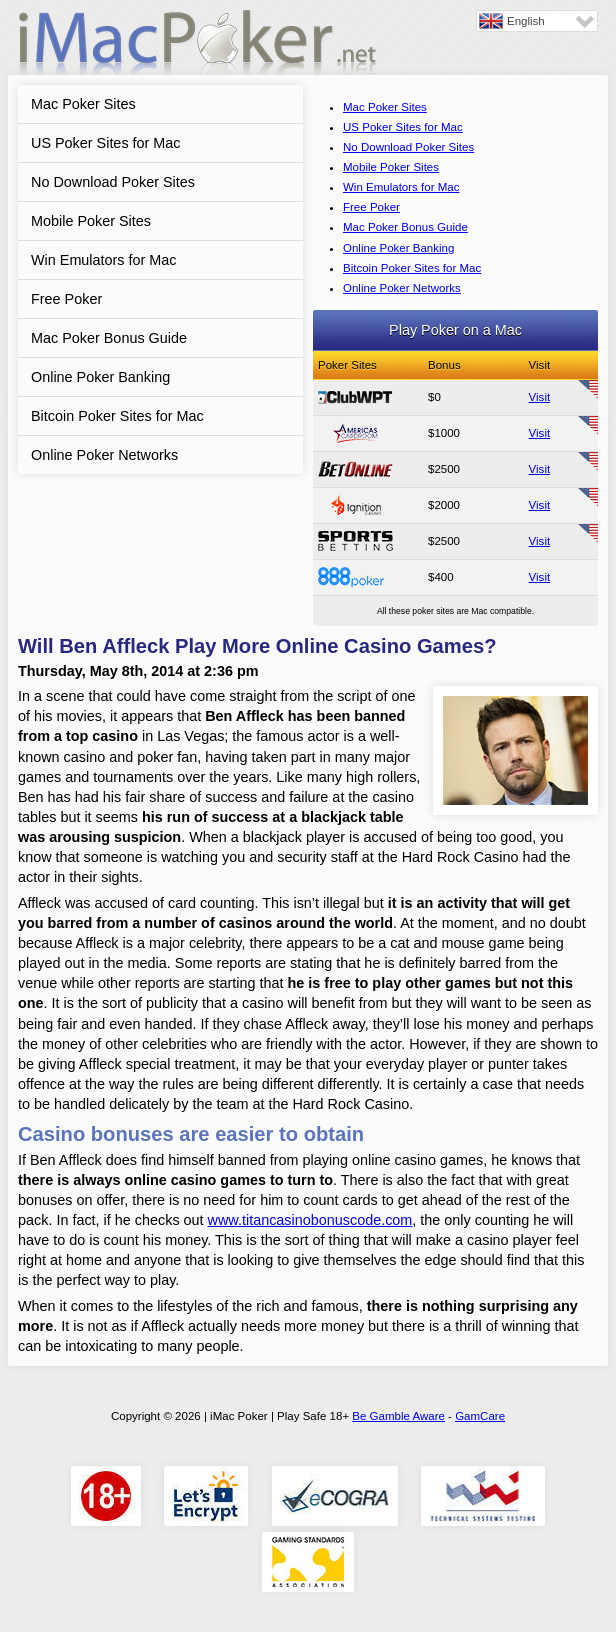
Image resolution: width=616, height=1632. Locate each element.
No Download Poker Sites (113, 182)
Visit (540, 397)
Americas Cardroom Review (355, 433)
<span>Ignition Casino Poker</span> (355, 505)
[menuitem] (537, 21)
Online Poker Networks (104, 455)
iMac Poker (198, 47)
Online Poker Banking (100, 377)
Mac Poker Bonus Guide (109, 338)
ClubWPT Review (355, 397)
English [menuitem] (526, 21)
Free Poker (66, 299)
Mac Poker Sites (83, 104)
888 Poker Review (355, 577)
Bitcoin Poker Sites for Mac (117, 416)
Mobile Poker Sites (91, 221)
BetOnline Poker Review (355, 469)
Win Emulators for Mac (104, 260)
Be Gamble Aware (398, 1416)
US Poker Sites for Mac (106, 143)
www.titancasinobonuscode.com (310, 1220)
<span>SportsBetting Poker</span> (355, 541)
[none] (537, 21)
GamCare (480, 1416)
